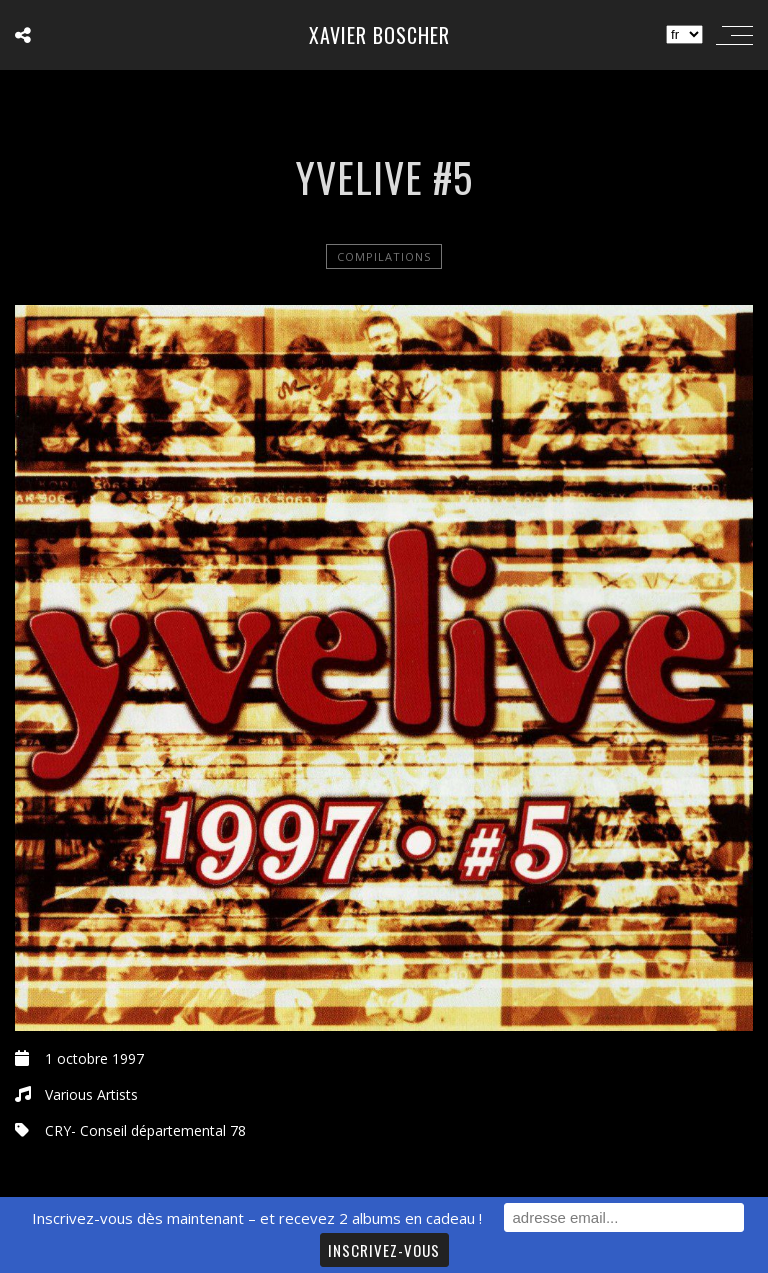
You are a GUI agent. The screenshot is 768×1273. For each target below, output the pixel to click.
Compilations (384, 256)
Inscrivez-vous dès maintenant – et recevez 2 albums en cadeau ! (257, 1218)
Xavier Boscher (379, 35)
